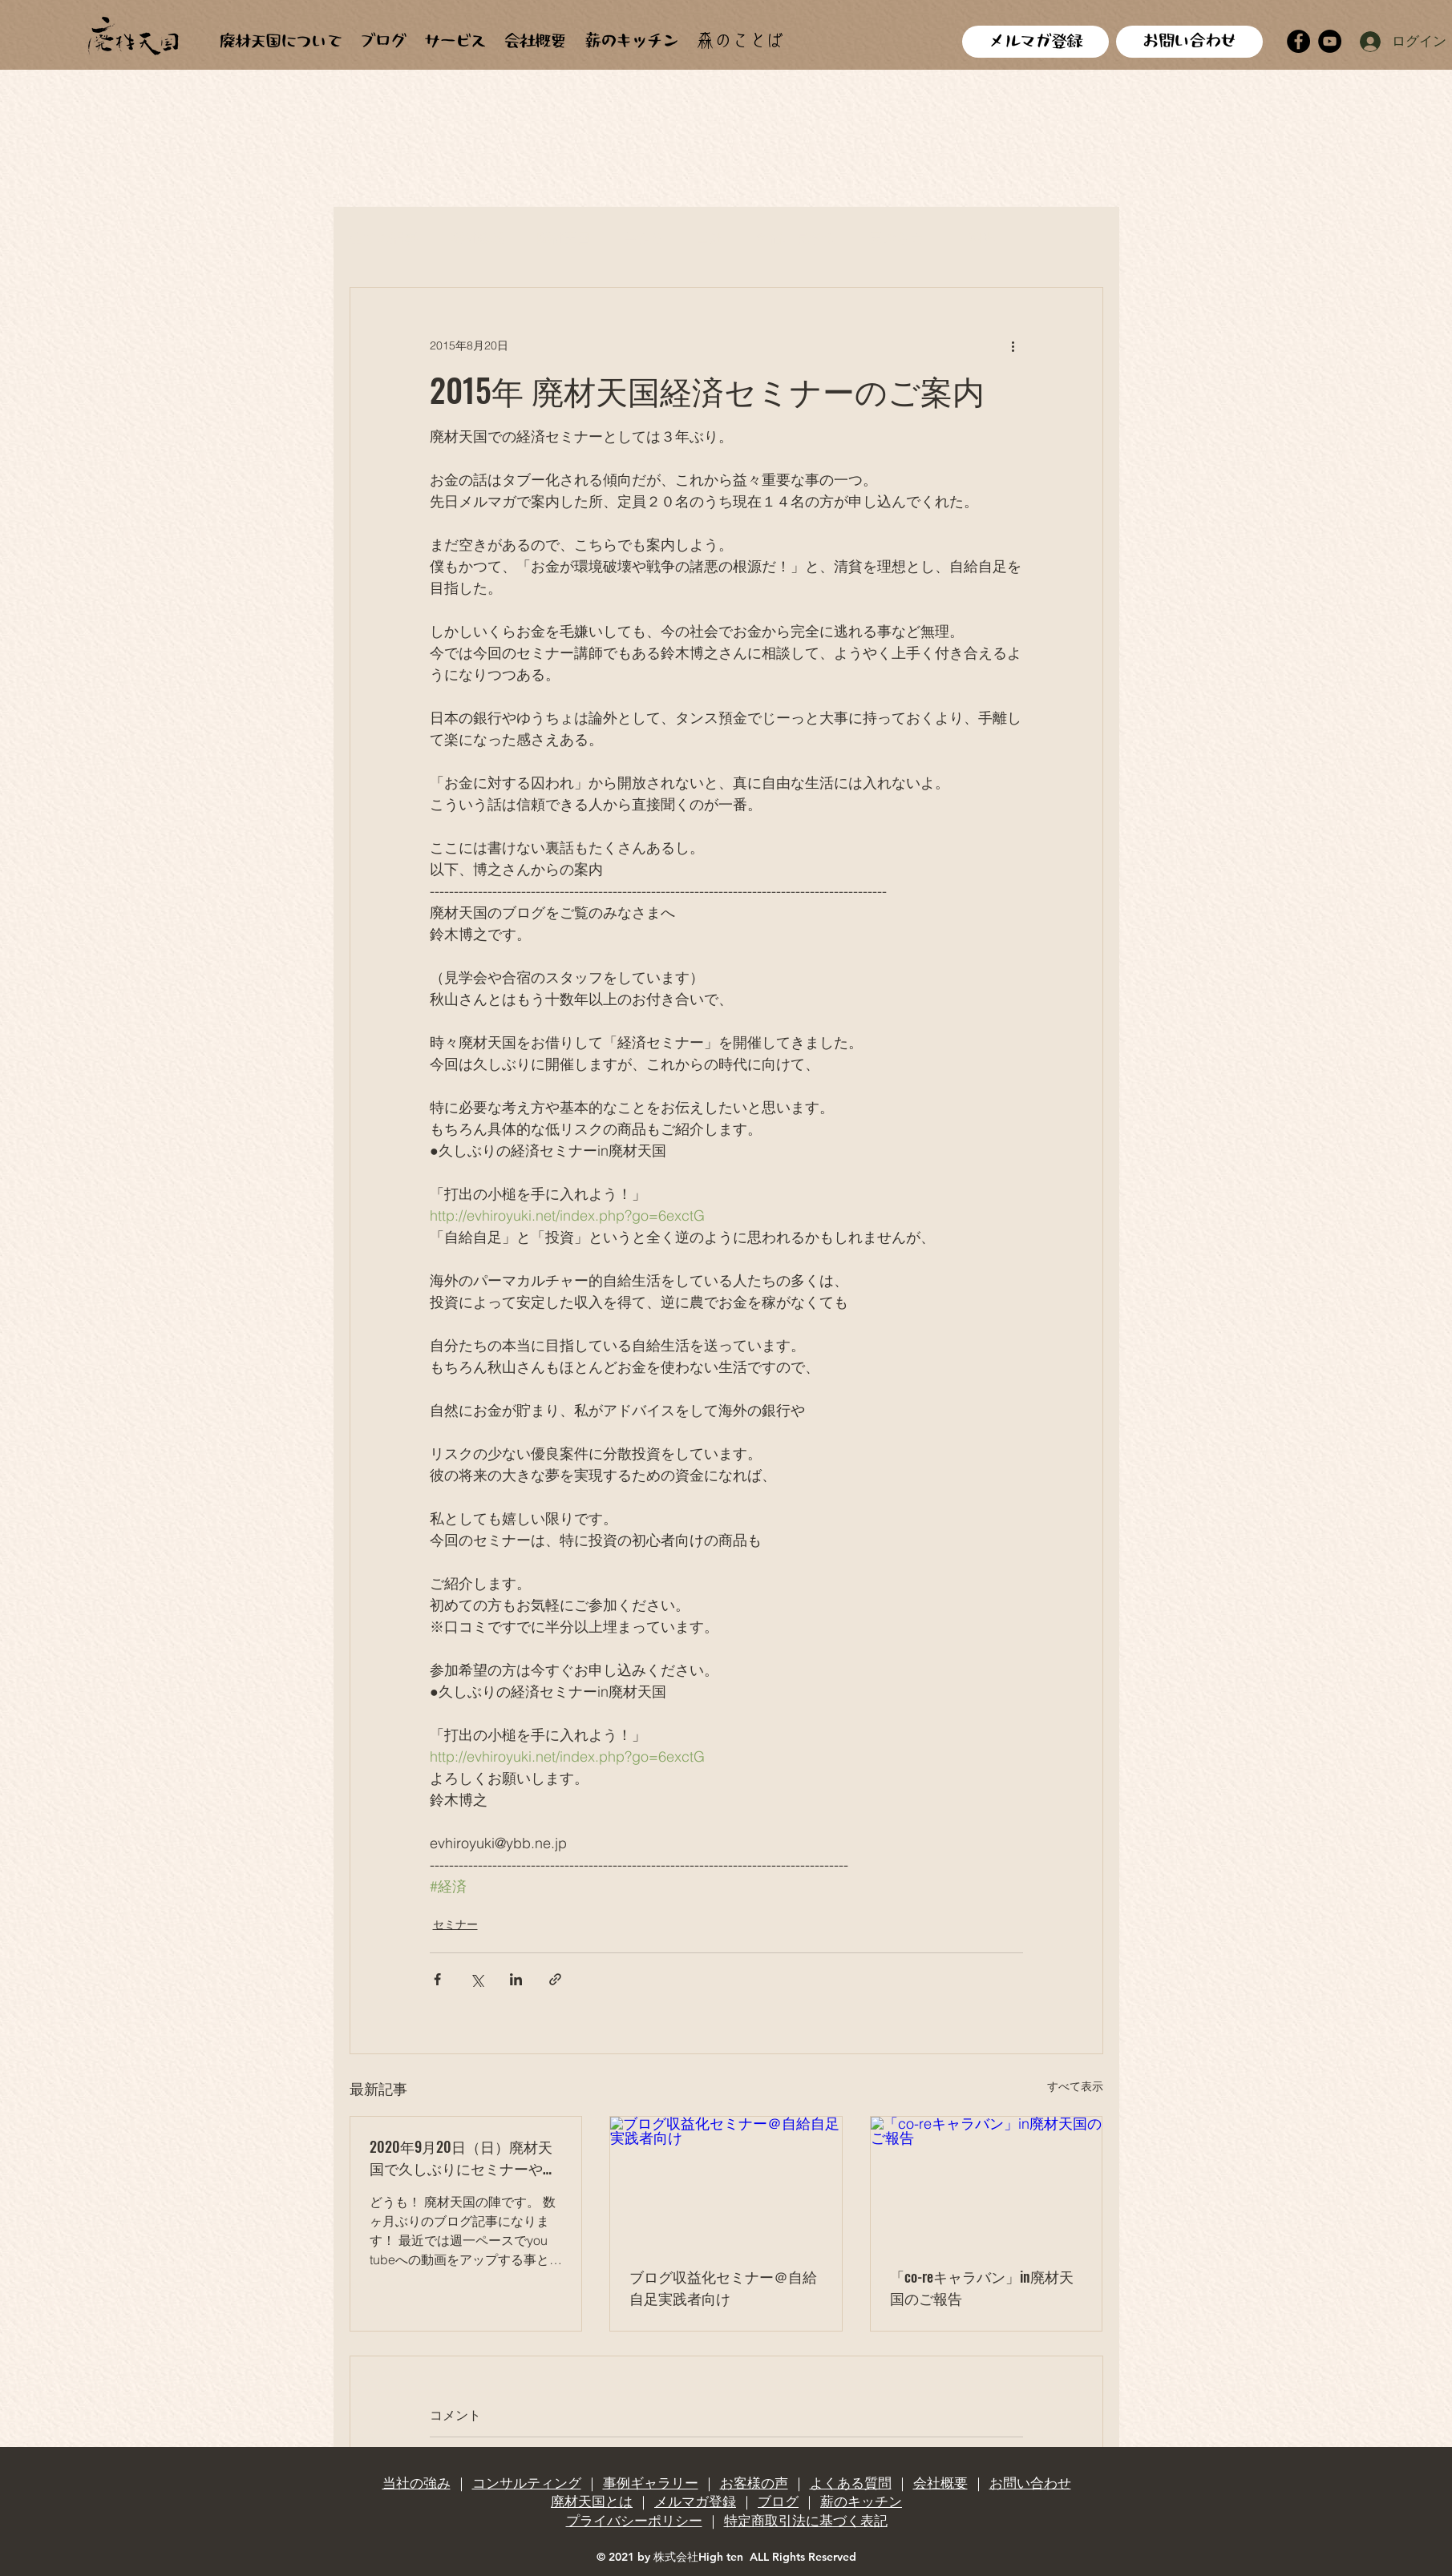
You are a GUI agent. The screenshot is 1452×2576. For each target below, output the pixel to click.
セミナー (455, 1924)
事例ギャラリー (650, 2483)
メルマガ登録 (695, 2501)
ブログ (778, 2501)
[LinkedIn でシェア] (516, 1979)
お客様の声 (754, 2483)
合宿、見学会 (796, 238)
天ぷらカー (903, 238)
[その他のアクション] (1013, 345)
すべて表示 (1075, 2086)
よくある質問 (851, 2483)
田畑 (709, 238)
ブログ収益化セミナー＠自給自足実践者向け (723, 2287)
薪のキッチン (861, 2501)
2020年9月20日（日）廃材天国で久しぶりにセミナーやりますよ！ (463, 2157)
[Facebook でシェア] (437, 1979)
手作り (643, 238)
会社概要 (940, 2483)
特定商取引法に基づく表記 (806, 2521)
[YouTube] (1329, 41)
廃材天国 (563, 238)
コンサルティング (526, 2483)
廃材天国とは (592, 2501)
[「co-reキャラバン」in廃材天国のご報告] (986, 2182)
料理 (983, 238)
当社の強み (416, 2483)
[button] (1082, 238)
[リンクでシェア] (555, 1979)
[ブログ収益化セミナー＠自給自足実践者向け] (726, 2182)
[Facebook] (1298, 41)
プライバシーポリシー (634, 2521)
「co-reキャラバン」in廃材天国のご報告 (982, 2287)
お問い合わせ (1030, 2483)
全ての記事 (384, 238)
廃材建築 (477, 238)
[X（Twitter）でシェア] (476, 1979)
